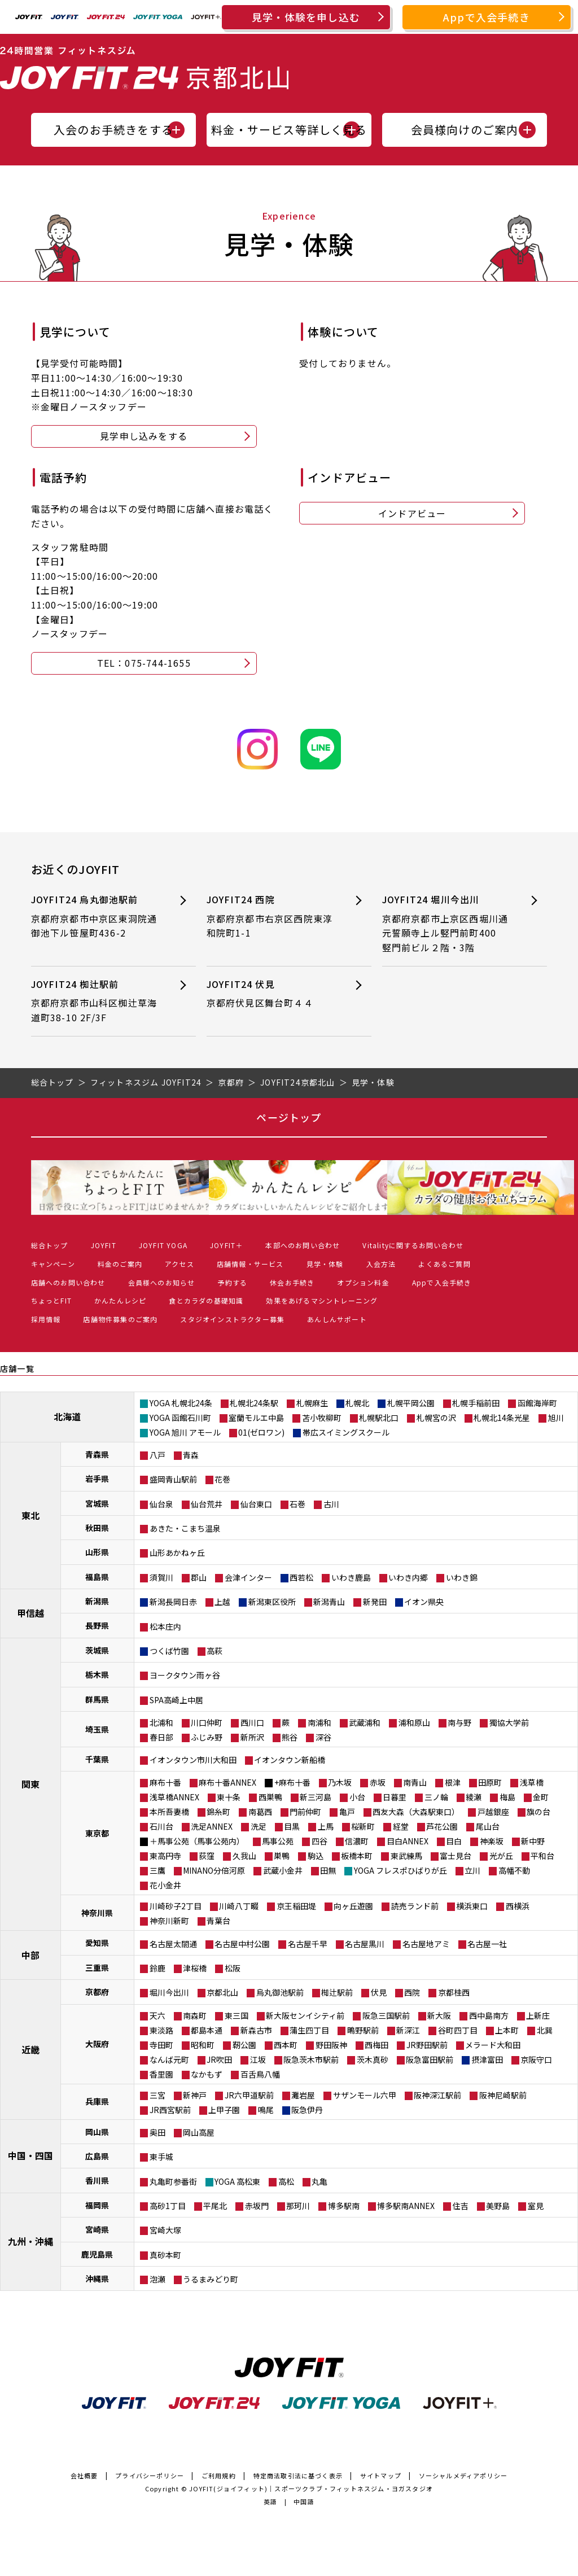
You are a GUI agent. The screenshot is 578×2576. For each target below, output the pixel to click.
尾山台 (488, 1826)
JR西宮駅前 (170, 2109)
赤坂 (378, 1782)
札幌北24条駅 (254, 1403)
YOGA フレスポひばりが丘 (400, 1870)
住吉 (460, 2205)
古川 (331, 1504)
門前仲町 (305, 1811)
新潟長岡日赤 (173, 1601)
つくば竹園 (169, 1650)
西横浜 (517, 1906)
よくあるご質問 (444, 1264)
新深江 (408, 2030)
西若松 (301, 1577)
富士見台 (455, 1855)
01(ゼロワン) (261, 1432)
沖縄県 (97, 2278)
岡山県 (97, 2131)
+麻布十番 (292, 1782)
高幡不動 (514, 1870)
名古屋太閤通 (173, 1943)
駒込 (315, 1855)
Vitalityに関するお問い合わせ (412, 1245)
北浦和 (161, 1722)
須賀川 (161, 1577)
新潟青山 (329, 1601)
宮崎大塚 (165, 2230)
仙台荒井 (206, 1504)
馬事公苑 (278, 1841)
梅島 (507, 1797)
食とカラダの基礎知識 (206, 1300)
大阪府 (97, 2043)
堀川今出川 (169, 1992)
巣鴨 (282, 1855)
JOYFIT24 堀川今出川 (447, 924)
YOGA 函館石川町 (180, 1417)
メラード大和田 (492, 2044)
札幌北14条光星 (502, 1417)
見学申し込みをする (143, 436)
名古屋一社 (487, 1943)
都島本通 (206, 2030)
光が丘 (501, 1855)
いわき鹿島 (351, 1577)
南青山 (415, 1782)
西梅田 (376, 2044)
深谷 (323, 1737)
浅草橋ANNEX (174, 1797)
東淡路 (161, 2030)
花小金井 (165, 1885)
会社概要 (84, 2475)
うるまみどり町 (210, 2279)
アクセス (179, 1264)
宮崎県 (97, 2229)
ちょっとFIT (51, 1300)
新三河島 (315, 1797)
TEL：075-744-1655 (144, 663)
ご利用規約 (219, 2475)
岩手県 (97, 1478)
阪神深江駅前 (437, 2095)
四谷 (319, 1841)
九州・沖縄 (30, 2241)
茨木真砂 (372, 2059)
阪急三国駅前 (386, 2015)
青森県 (97, 1454)
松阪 (232, 1968)
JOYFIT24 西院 (272, 917)
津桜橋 (195, 1968)
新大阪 (439, 2015)
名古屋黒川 (364, 1943)
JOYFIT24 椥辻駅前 (96, 1001)
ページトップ (288, 1117)
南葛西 (260, 1811)
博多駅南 (344, 2205)
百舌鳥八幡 (260, 2074)
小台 (357, 1797)
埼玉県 (97, 1729)
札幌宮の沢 (436, 1417)
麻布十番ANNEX (227, 1782)
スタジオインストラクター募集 (232, 1319)
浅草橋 (532, 1782)
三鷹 (157, 1870)
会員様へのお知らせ (161, 1282)
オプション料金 (363, 1282)
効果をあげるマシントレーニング (322, 1300)
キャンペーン (53, 1264)
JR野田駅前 (427, 2044)
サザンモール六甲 (364, 2095)
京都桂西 (454, 1992)
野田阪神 (331, 2044)
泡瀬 (157, 2279)
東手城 (161, 2156)
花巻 (222, 1479)
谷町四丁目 (458, 2030)
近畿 (30, 2049)
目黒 (292, 1826)
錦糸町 (218, 1811)
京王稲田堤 (296, 1906)
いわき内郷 (408, 1577)
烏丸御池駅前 (280, 1992)
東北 (30, 1515)
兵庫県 (97, 2101)
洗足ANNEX (212, 1826)
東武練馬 (406, 1855)
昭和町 (202, 2044)
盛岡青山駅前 (173, 1479)
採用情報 (46, 1319)
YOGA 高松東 (237, 2181)
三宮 (157, 2095)
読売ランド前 (415, 1906)
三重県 (97, 1967)
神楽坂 (491, 1841)
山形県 (97, 1552)
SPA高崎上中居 (176, 1699)
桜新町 (363, 1826)
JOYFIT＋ (226, 1245)
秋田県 (97, 1527)
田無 (328, 1870)
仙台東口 (256, 1504)
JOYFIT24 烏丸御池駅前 (96, 917)
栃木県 (97, 1674)
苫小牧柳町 (321, 1417)
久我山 (244, 1855)
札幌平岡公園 (411, 1403)
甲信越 (30, 1613)
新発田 (375, 1601)
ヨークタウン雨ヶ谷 (185, 1675)
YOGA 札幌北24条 (181, 1403)
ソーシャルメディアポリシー (463, 2475)
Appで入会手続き (486, 17)
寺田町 (161, 2044)
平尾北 (215, 2205)
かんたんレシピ (120, 1300)
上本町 (507, 2030)
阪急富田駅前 (429, 2059)
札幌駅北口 (379, 1417)
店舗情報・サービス (250, 1264)
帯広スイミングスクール (346, 1432)
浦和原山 (414, 1722)
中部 (30, 1955)
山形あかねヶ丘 (177, 1552)
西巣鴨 (270, 1797)
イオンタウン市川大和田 (193, 1759)
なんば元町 (169, 2059)
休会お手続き (292, 1282)
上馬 (326, 1826)
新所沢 (252, 1737)
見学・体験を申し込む (306, 17)
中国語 (304, 2501)
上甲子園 (224, 2109)
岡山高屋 (198, 2132)
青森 (191, 1454)
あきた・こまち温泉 (185, 1528)
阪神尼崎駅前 (503, 2095)
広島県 (97, 2156)
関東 (30, 1784)
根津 (453, 1782)
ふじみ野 (206, 1737)
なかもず (206, 2074)
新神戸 (195, 2095)
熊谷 (289, 1737)
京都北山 (222, 1992)
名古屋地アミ (426, 1943)
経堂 (401, 1826)
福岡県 (97, 2205)
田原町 (490, 1782)
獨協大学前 (509, 1722)
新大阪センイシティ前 (305, 2015)
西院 (412, 1992)
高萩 (214, 1650)
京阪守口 (536, 2059)
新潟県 (97, 1601)
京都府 (97, 1991)
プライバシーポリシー (149, 2475)
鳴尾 (266, 2109)
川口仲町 (206, 1722)
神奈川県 (97, 1912)
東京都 (97, 1833)
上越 (222, 1601)
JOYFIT (103, 1245)
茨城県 (97, 1650)
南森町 (195, 2015)
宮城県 (97, 1503)
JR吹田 (219, 2059)
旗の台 (538, 1811)
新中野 (533, 1841)
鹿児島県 (97, 2254)
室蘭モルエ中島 (256, 1417)
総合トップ (49, 1245)
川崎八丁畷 (239, 1906)
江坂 (258, 2059)
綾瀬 (473, 1797)
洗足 (258, 1826)
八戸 (157, 1454)
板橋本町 (357, 1855)
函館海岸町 (537, 1403)
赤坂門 (257, 2205)
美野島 (498, 2205)
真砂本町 (165, 2254)
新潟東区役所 (272, 1601)
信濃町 (357, 1841)
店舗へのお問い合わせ (68, 1282)
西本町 (285, 2044)
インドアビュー (412, 513)
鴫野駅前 (363, 2030)
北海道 (67, 1416)
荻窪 (206, 1855)
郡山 (199, 1577)
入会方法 (381, 1264)
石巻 (297, 1504)
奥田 (157, 2132)
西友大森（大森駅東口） (416, 1811)
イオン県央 (424, 1601)
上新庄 (538, 2015)
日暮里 (394, 1797)
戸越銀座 (493, 1811)
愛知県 (97, 1942)
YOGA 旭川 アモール (185, 1432)
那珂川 (298, 2205)
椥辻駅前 (337, 1992)
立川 (472, 1870)
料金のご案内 (120, 1264)
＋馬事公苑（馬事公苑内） (197, 1841)
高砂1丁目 (168, 2205)
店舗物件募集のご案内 (120, 1319)
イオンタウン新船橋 (289, 1759)
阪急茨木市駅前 (311, 2059)
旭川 (556, 1417)
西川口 (252, 1722)
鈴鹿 (157, 1968)
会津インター (248, 1577)
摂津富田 (487, 2059)
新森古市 (256, 2030)
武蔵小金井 (283, 1870)
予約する (232, 1282)
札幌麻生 (312, 1403)
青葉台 (218, 1920)
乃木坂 (340, 1782)
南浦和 (319, 1722)
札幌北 (357, 1403)
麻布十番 (165, 1782)
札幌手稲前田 (476, 1403)
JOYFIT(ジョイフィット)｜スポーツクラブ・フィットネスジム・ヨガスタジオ (311, 2488)
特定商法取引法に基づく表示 (298, 2475)
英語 (270, 2501)
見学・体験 (325, 1264)
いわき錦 (462, 1577)
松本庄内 (165, 1626)
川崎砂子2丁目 (176, 1906)
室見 (536, 2205)
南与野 (459, 1722)
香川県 (97, 2180)
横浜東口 (472, 1906)
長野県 (97, 1625)
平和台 (542, 1855)
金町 (541, 1797)
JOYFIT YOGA (163, 1245)
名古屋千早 (307, 1943)
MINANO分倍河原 (214, 1870)
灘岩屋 (303, 2095)
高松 (286, 2181)
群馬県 (97, 1699)
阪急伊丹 (307, 2109)
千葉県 (97, 1759)
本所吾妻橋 (169, 1811)
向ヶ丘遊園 (353, 1906)
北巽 (545, 2030)
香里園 (161, 2074)
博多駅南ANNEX (406, 2205)
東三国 (236, 2015)
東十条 (228, 1797)
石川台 (161, 1826)
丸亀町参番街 (173, 2181)
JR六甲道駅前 (249, 2095)
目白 (454, 1841)
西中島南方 (489, 2015)
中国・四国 (30, 2155)
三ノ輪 (436, 1797)
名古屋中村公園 (242, 1943)
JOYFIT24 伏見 (272, 994)
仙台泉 (161, 1504)
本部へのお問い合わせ (302, 1245)
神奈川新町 (169, 1920)
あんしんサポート (337, 1319)
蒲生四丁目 (309, 2030)
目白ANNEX (407, 1841)
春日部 (161, 1737)
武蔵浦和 (364, 1722)
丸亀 (319, 2181)
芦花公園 (442, 1826)
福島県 (97, 1576)
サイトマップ (380, 2475)
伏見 (379, 1992)
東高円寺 (165, 1855)
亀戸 (347, 1811)
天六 (157, 2015)
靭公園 (244, 2044)
